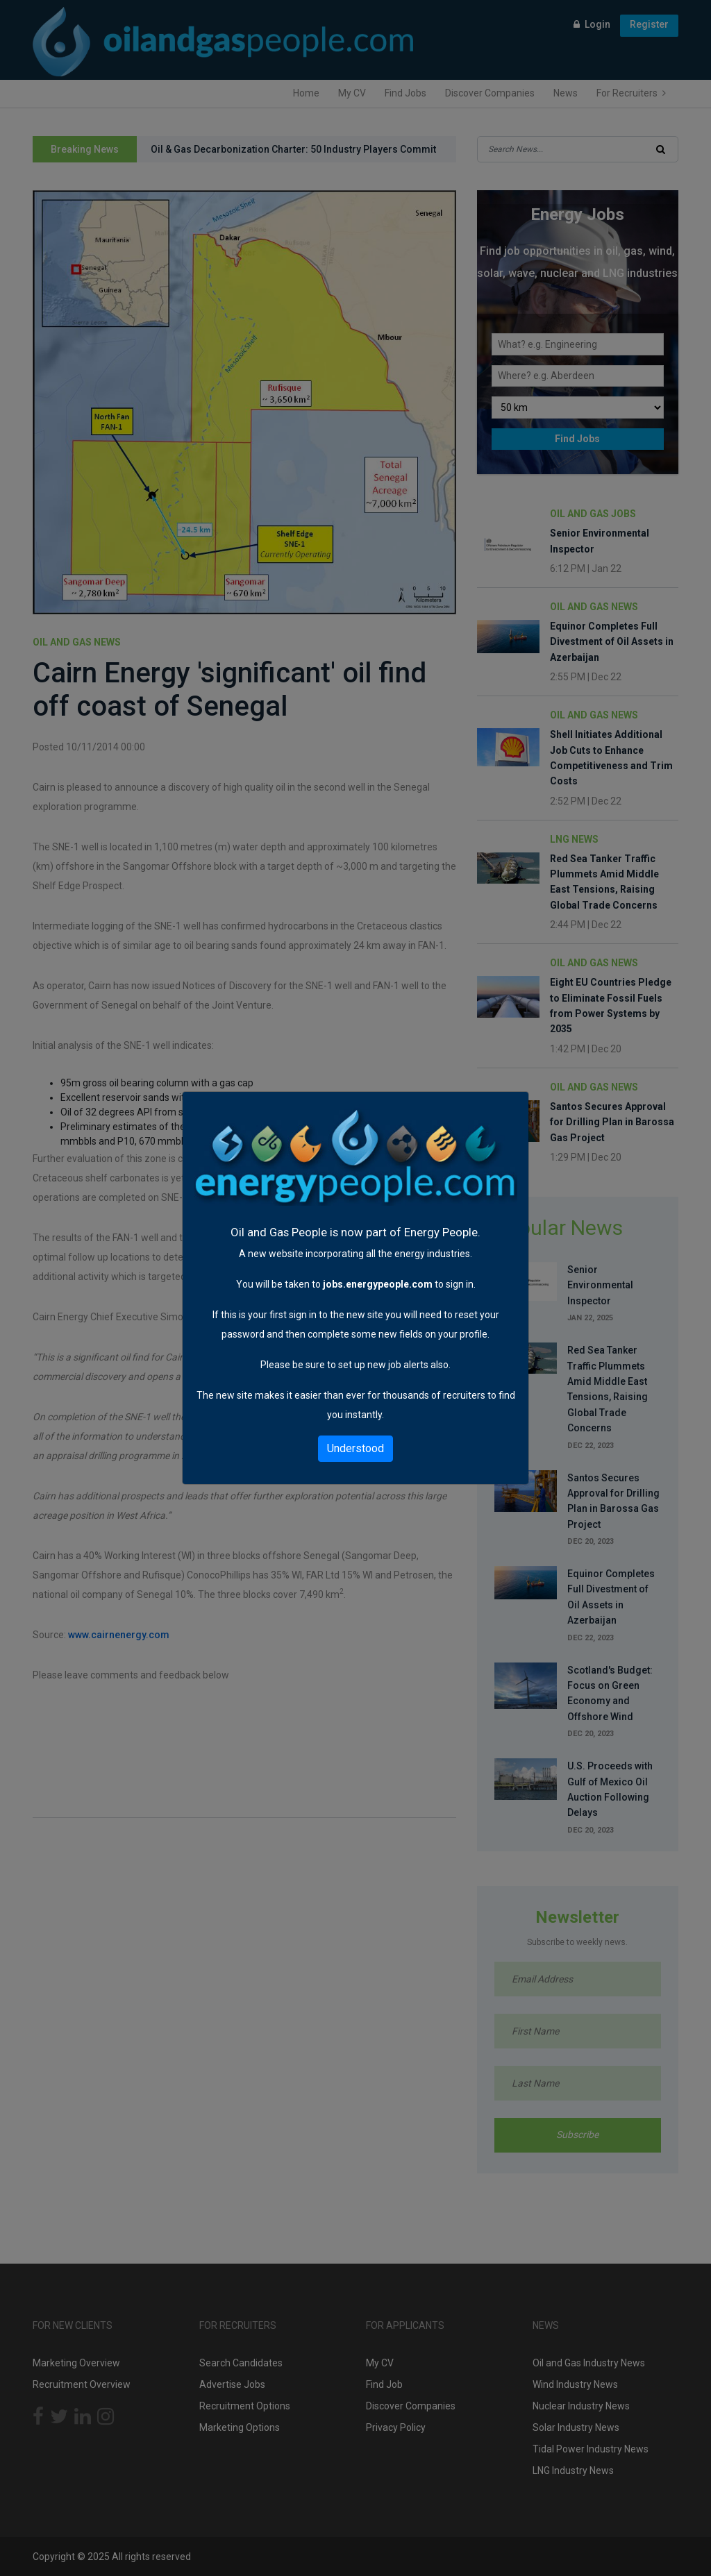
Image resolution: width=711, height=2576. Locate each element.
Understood (355, 1448)
